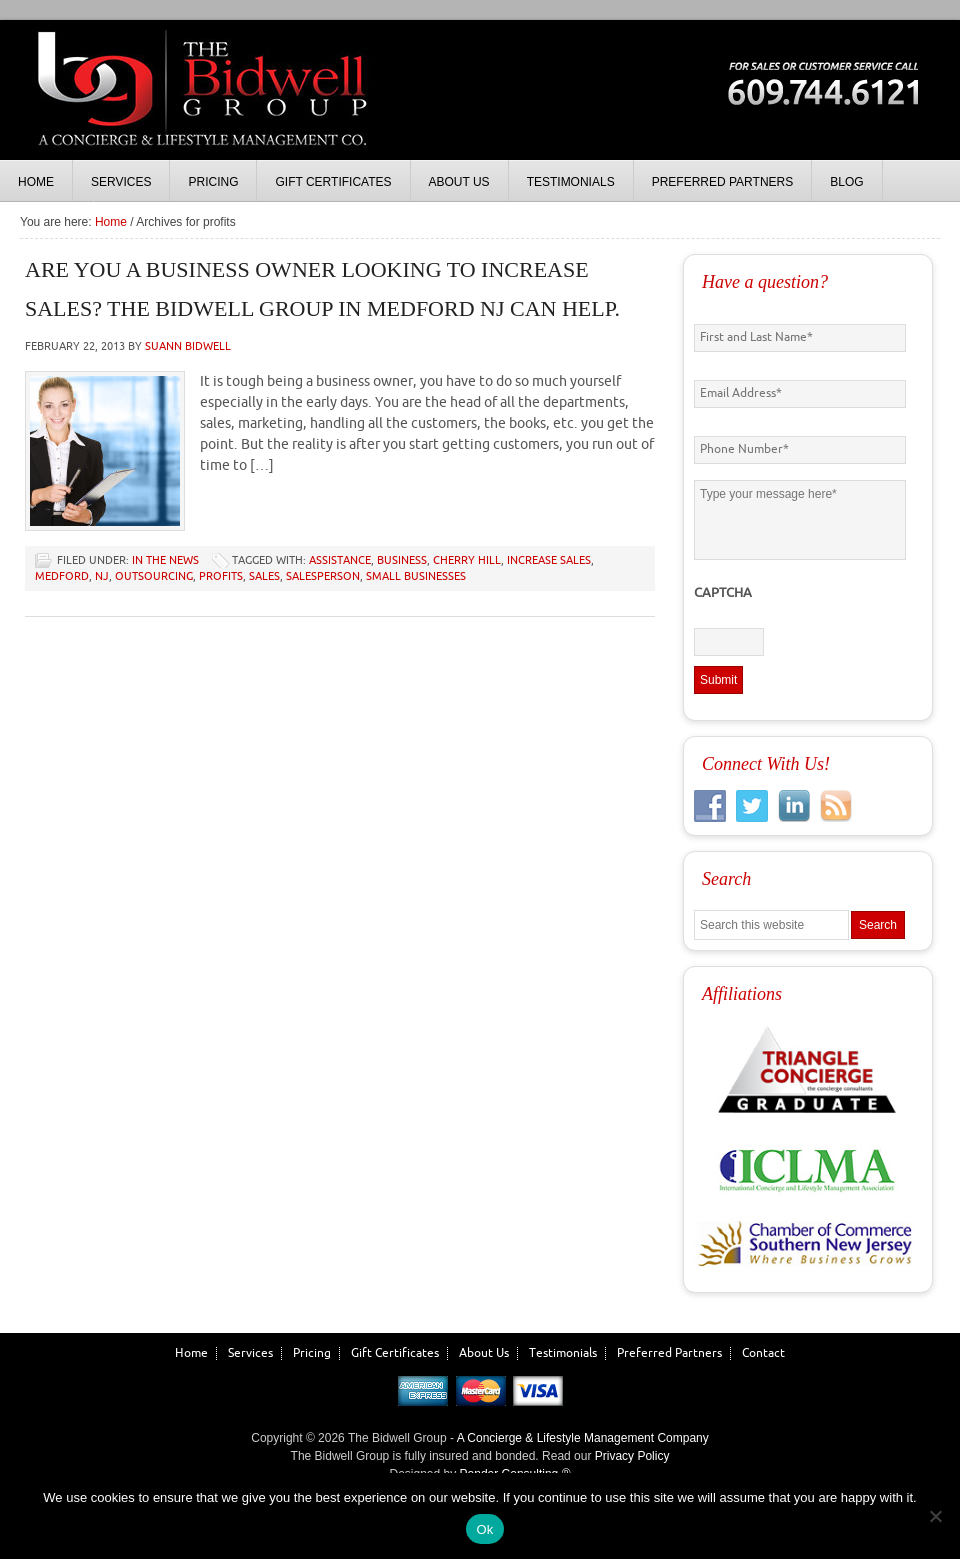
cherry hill (467, 560)
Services (250, 1353)
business (402, 560)
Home (191, 1353)
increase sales (549, 560)
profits (221, 576)
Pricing (312, 1353)
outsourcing (154, 576)
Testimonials (563, 1353)
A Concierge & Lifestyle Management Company (583, 1438)
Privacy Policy (632, 1456)
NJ (102, 576)
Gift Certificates (395, 1353)
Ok (484, 1529)
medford (62, 576)
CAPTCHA (723, 593)
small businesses (416, 576)
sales (264, 576)
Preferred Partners (669, 1353)
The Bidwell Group (200, 110)
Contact (763, 1353)
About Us (484, 1353)
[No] (935, 1516)
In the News (165, 560)
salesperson (323, 576)
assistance (340, 560)
